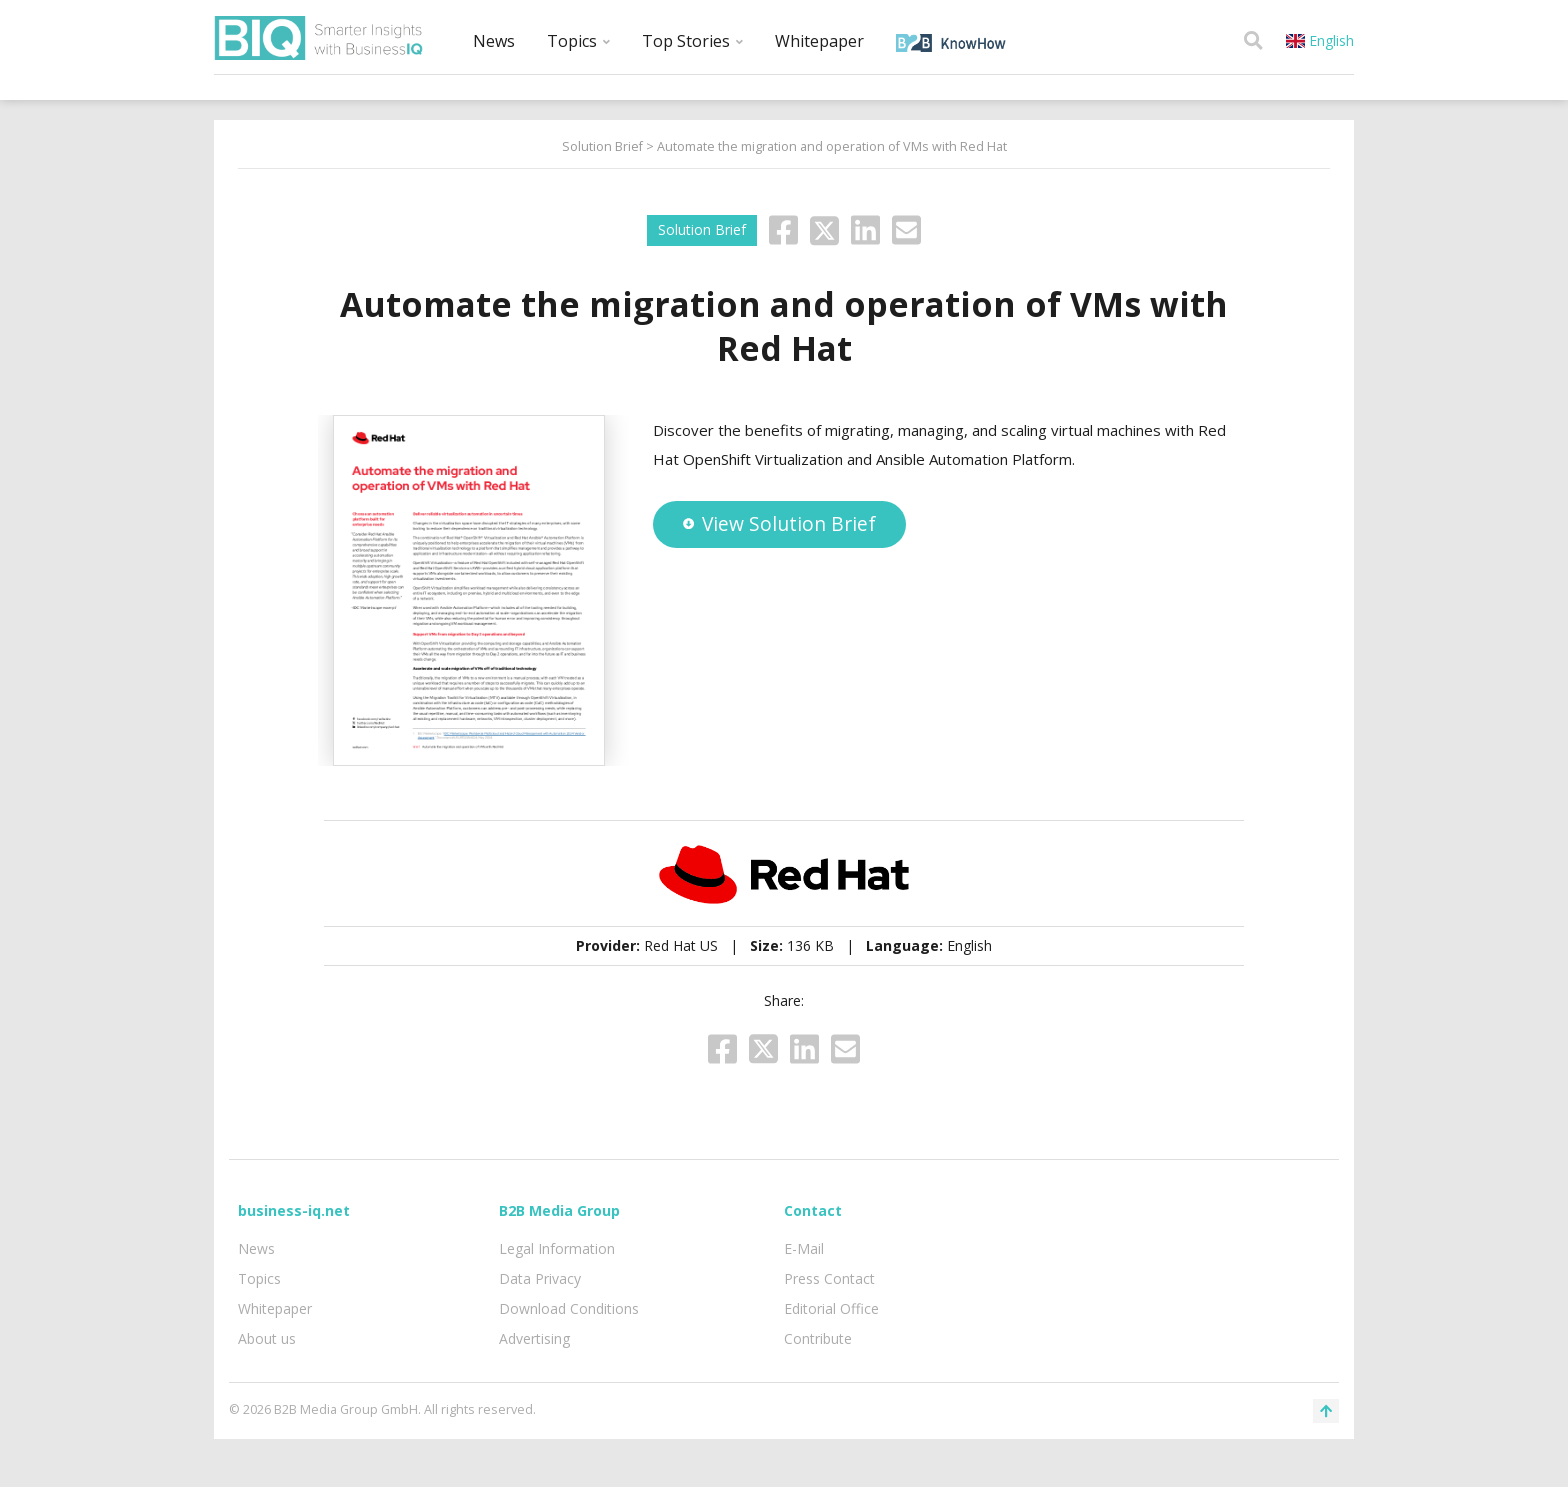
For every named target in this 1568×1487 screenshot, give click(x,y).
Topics (578, 41)
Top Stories (692, 41)
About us (267, 1338)
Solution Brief (602, 146)
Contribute (818, 1338)
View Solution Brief (779, 523)
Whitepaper (819, 41)
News (494, 41)
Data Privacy (540, 1278)
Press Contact (829, 1278)
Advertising (534, 1338)
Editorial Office (831, 1308)
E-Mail (804, 1248)
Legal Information (557, 1248)
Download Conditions (569, 1308)
